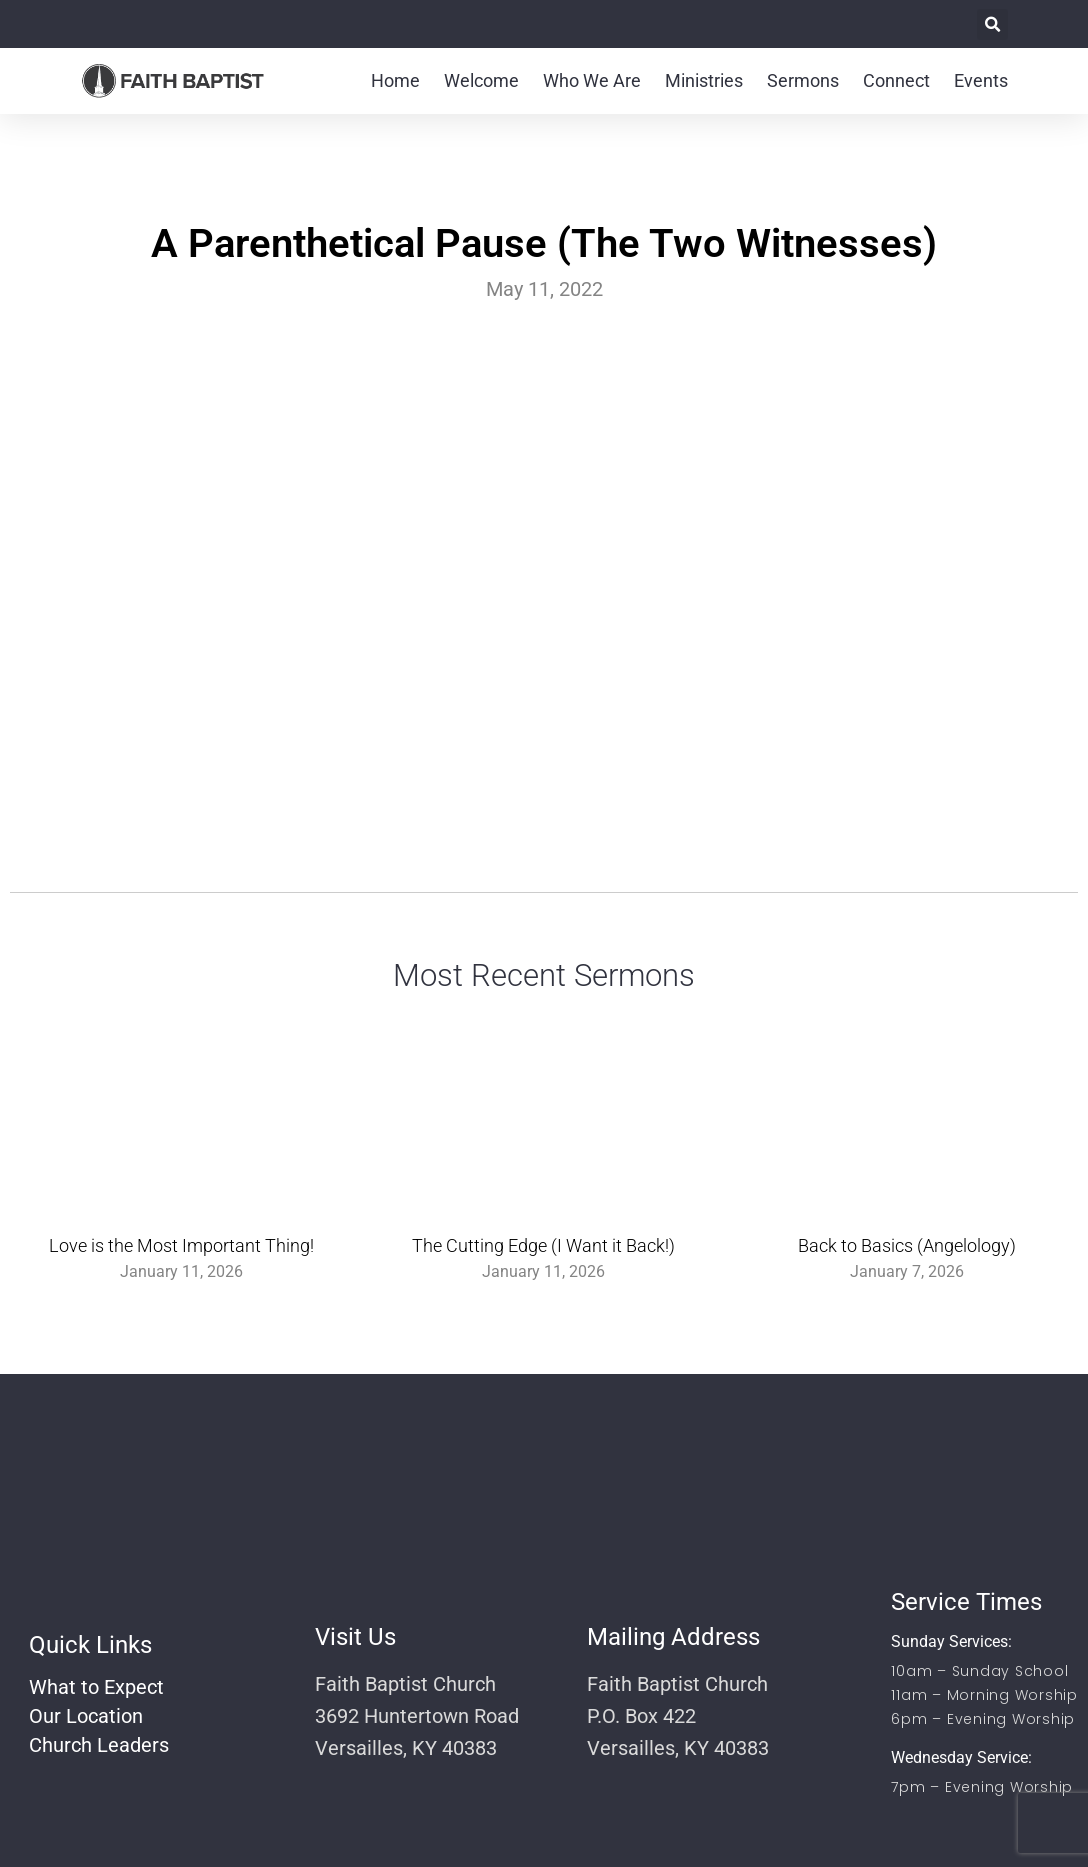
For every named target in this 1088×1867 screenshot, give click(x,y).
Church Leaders (99, 1745)
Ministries (704, 80)
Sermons (803, 80)
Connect (896, 80)
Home (395, 80)
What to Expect (96, 1687)
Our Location (86, 1716)
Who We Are (592, 80)
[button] (992, 24)
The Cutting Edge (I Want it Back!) (543, 1245)
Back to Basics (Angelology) (907, 1245)
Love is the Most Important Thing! (181, 1245)
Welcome (481, 80)
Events (981, 80)
